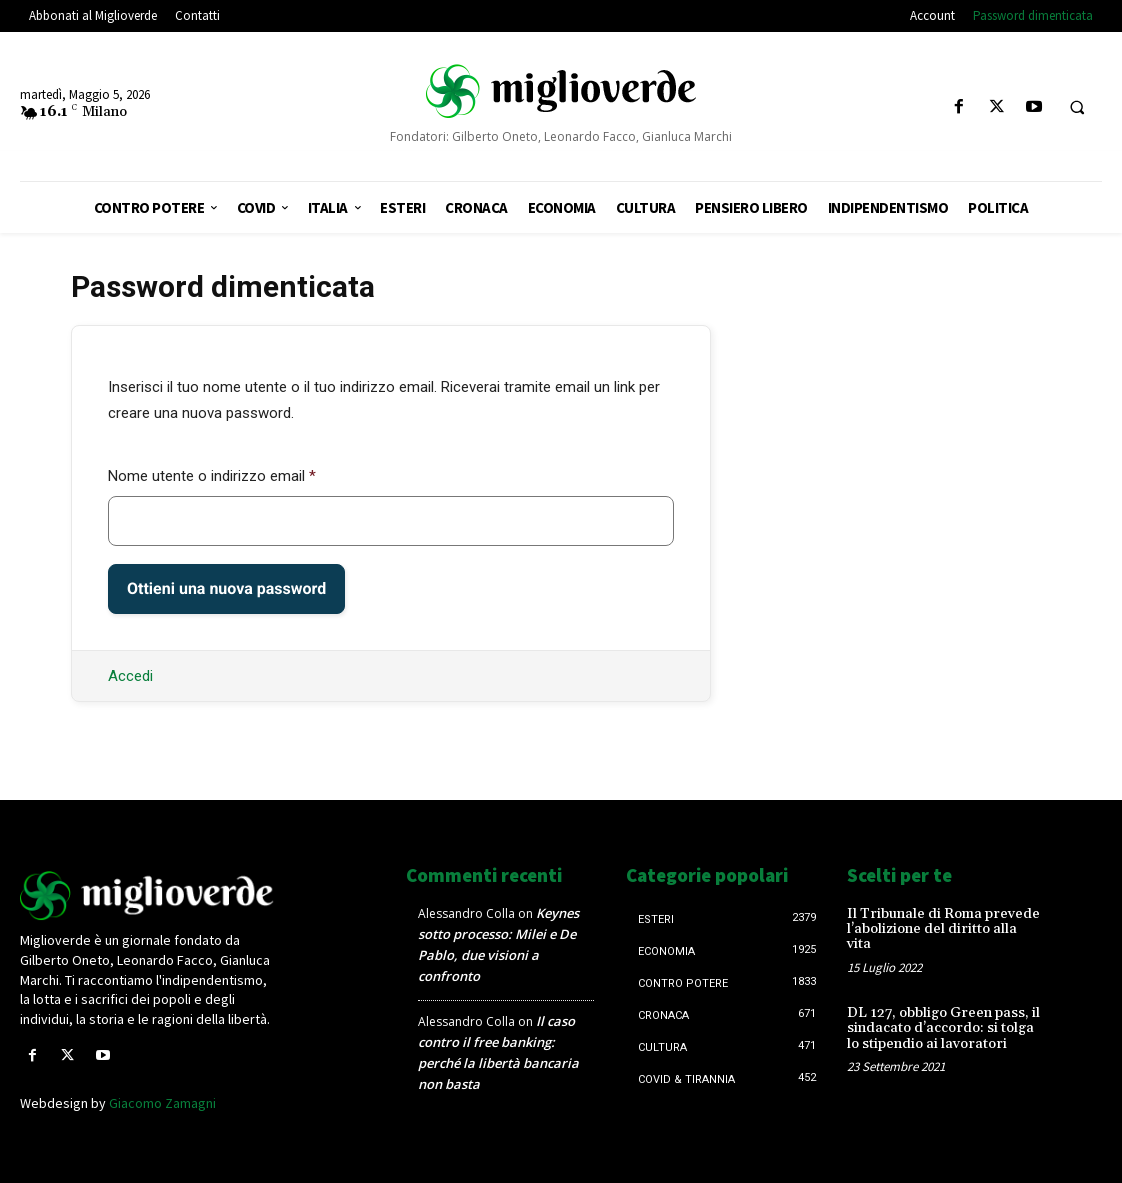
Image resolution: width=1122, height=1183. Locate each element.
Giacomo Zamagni (162, 1103)
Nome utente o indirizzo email (212, 476)
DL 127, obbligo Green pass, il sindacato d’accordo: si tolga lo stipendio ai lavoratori (943, 1028)
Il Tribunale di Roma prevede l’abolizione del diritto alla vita (943, 929)
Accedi (130, 676)
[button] (1077, 108)
